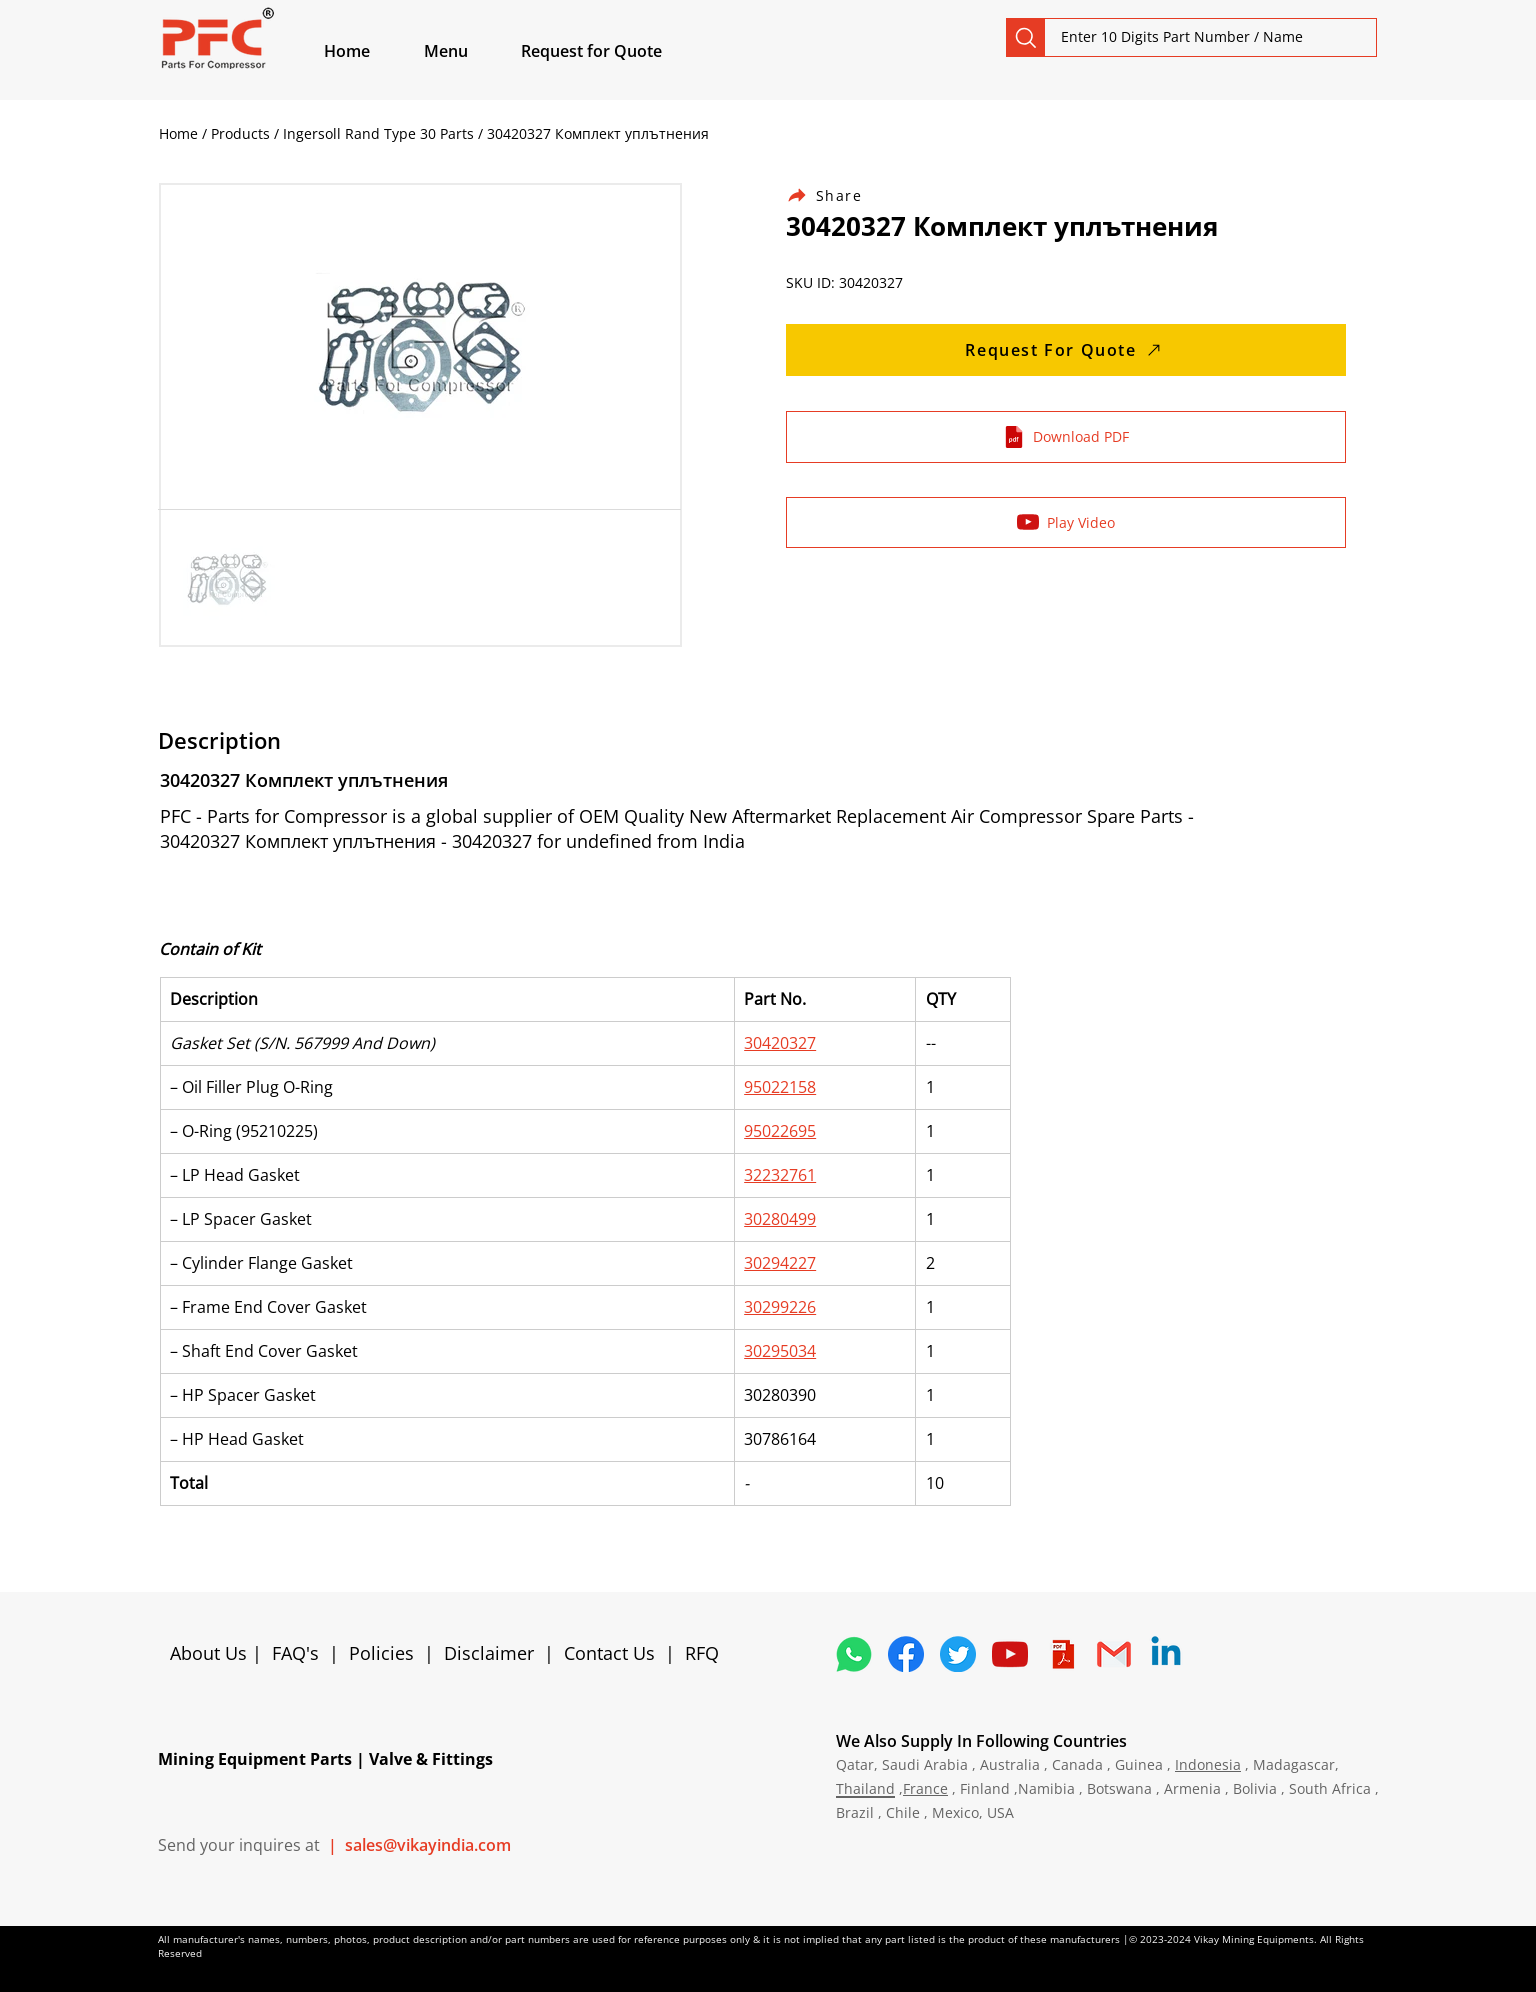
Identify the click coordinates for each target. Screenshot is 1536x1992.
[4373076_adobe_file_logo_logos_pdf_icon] (1062, 1654)
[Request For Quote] (1066, 350)
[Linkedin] (1166, 1654)
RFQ (702, 1653)
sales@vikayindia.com (428, 1845)
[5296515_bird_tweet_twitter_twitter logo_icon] (958, 1654)
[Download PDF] (1066, 437)
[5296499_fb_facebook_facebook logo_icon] (906, 1654)
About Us (211, 1653)
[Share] (836, 195)
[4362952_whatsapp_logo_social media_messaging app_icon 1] (854, 1654)
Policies (381, 1653)
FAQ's (295, 1653)
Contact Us (609, 1653)
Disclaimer (494, 1653)
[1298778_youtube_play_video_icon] (1010, 1654)
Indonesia (1208, 1764)
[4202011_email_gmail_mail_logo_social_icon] (1114, 1654)
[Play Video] (1066, 522)
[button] (469, 51)
